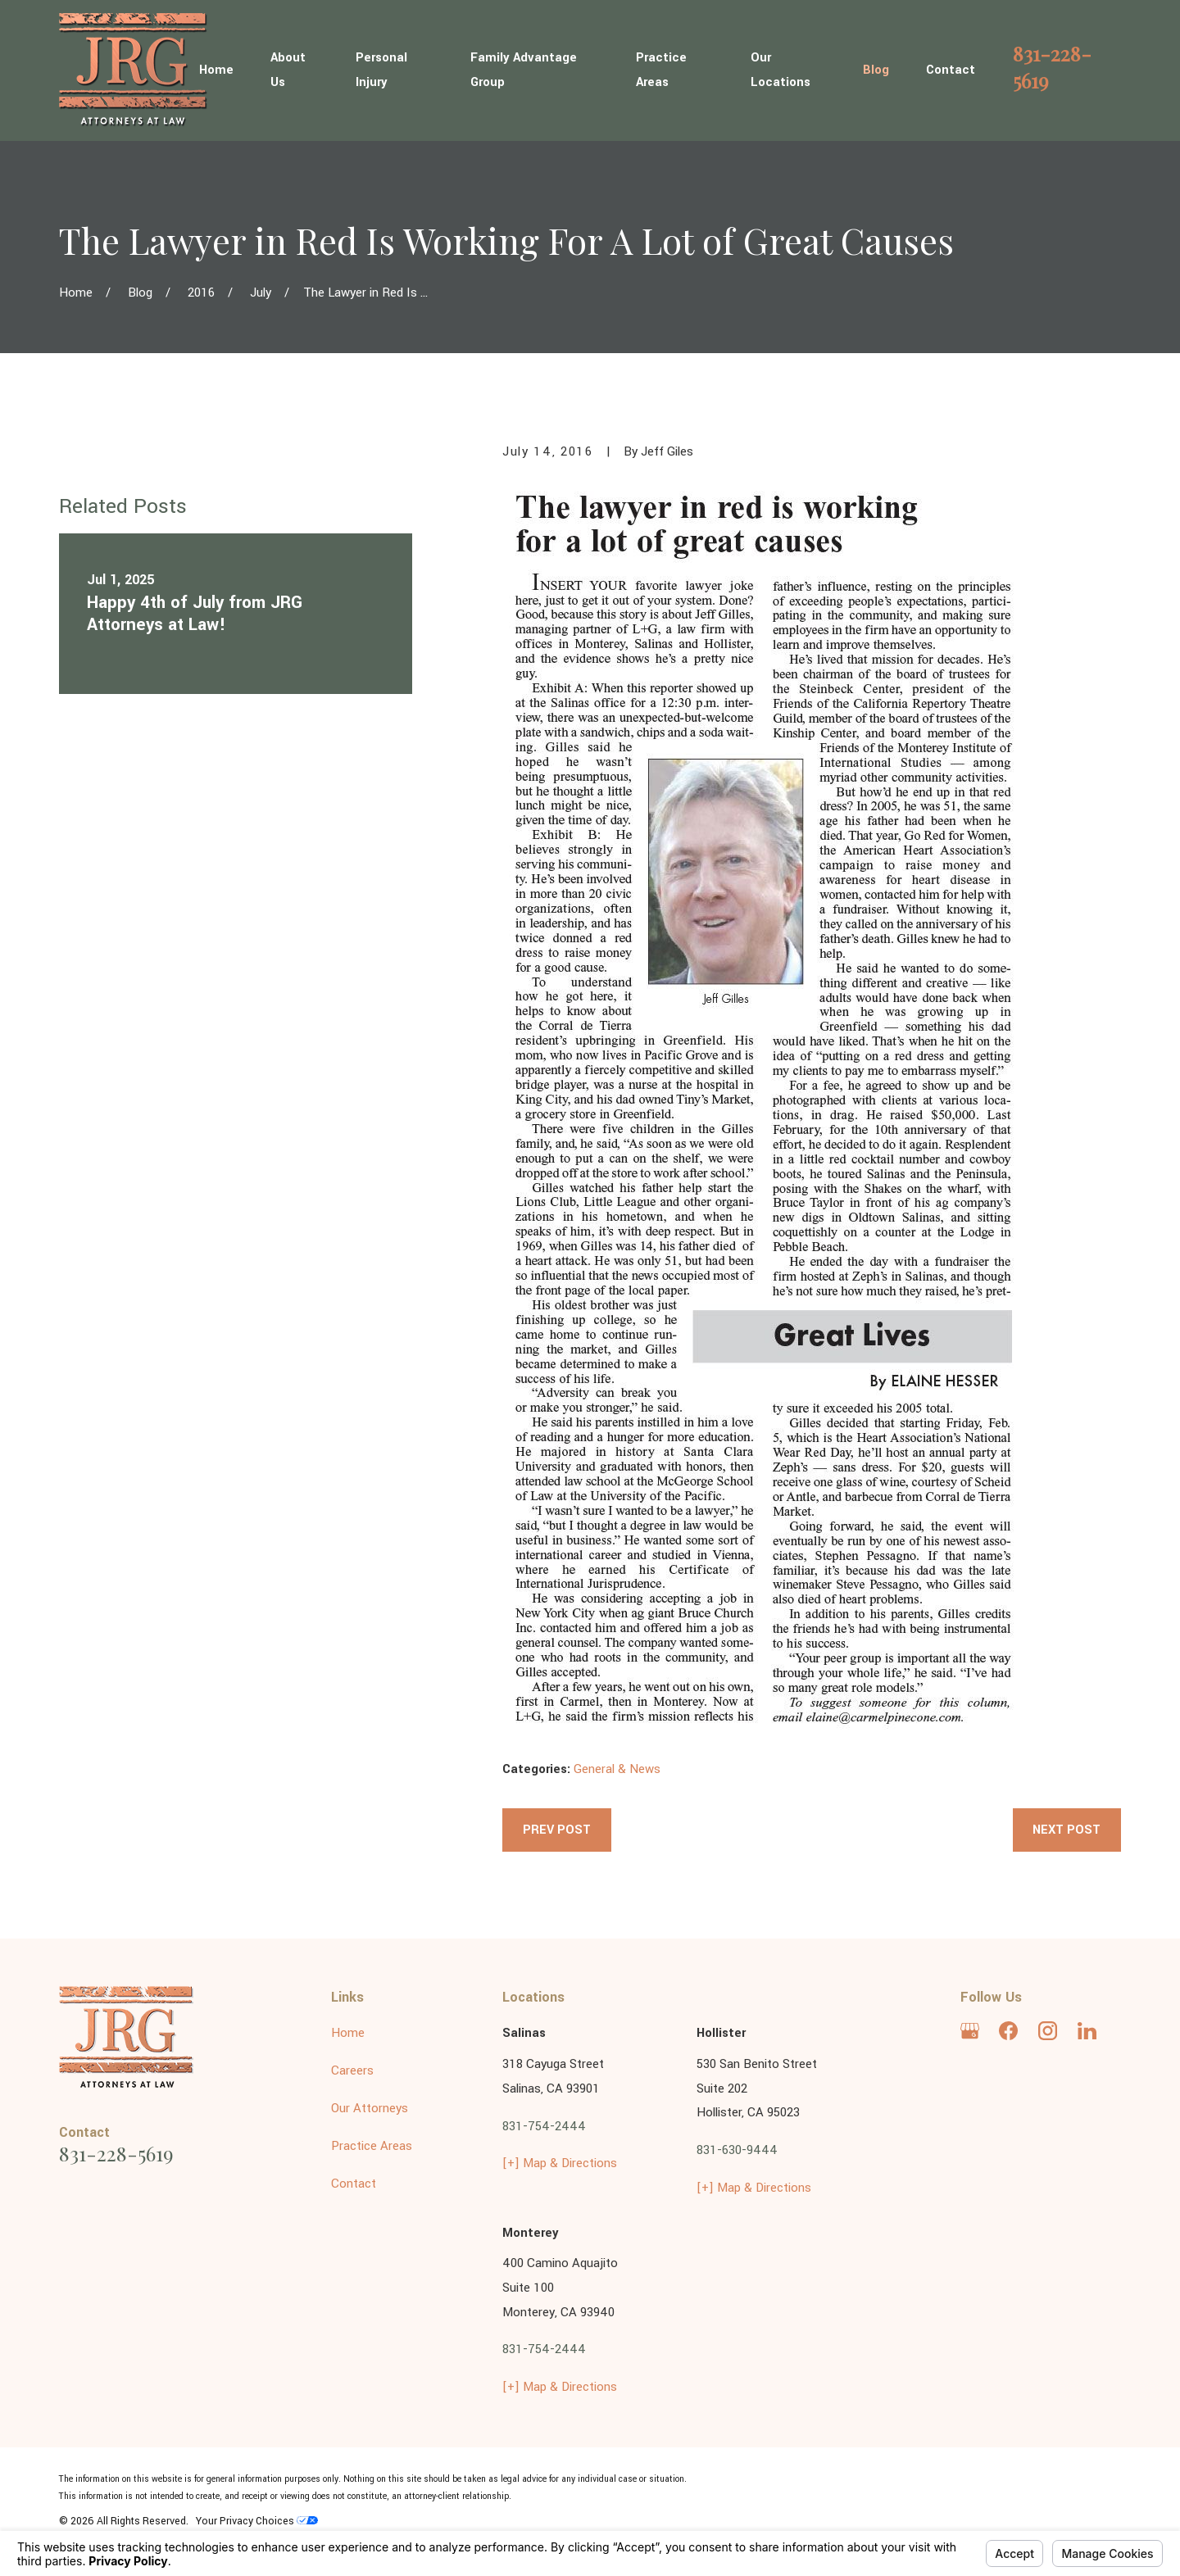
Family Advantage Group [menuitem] (523, 70)
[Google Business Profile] (969, 2030)
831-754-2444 (544, 2126)
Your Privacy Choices (257, 2521)
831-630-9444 (737, 2150)
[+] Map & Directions (559, 2163)
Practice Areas (371, 2146)
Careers (352, 2070)
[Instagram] (1047, 2030)
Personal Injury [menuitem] (381, 70)
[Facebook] (1008, 2030)
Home (348, 2033)
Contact (353, 2184)
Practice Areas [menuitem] (661, 70)
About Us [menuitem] (288, 70)
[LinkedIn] (1087, 2030)
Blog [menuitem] (876, 70)
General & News (617, 1769)
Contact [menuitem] (950, 70)
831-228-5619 (1052, 66)
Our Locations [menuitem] (780, 70)
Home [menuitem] (216, 70)
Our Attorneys (369, 2108)
